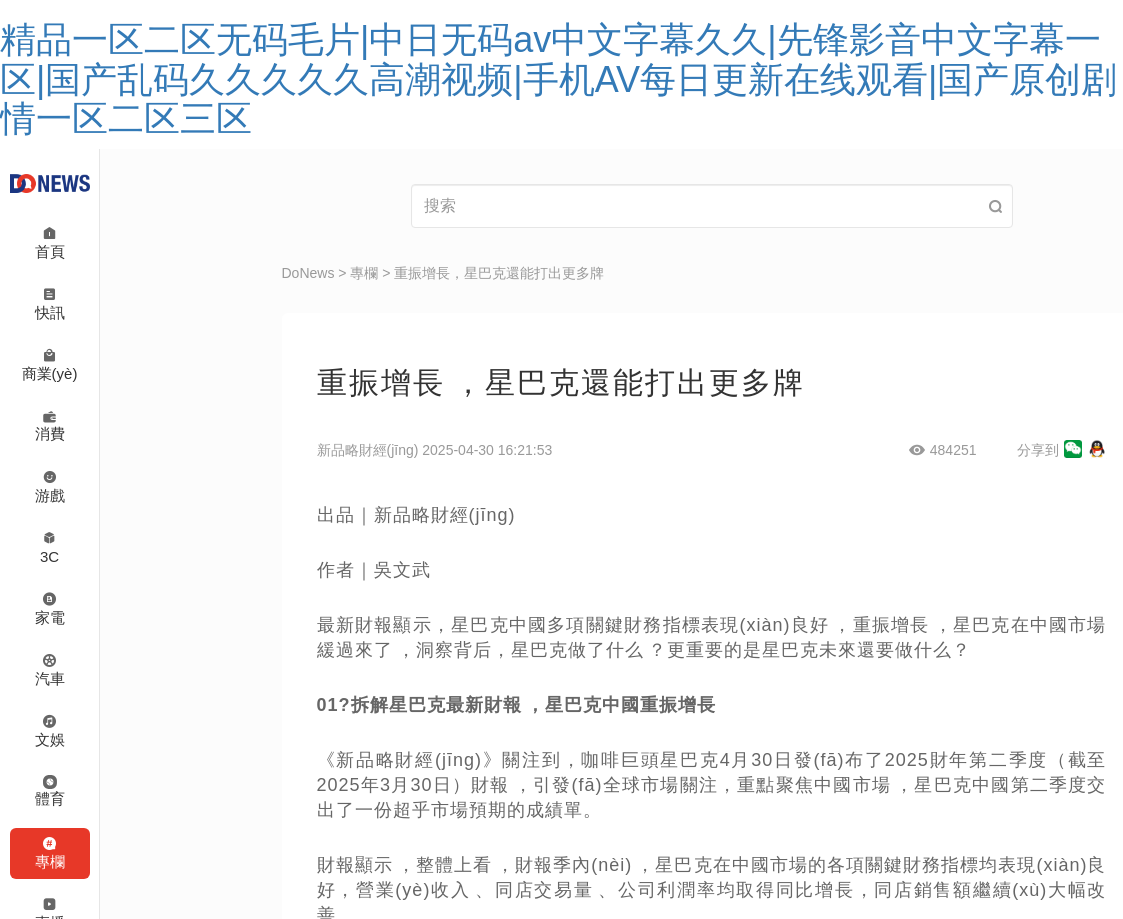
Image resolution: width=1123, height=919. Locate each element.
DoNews (308, 273)
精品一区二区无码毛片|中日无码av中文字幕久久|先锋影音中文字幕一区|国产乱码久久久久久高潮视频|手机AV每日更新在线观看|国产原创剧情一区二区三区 (558, 79)
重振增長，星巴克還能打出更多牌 (499, 273)
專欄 (364, 273)
